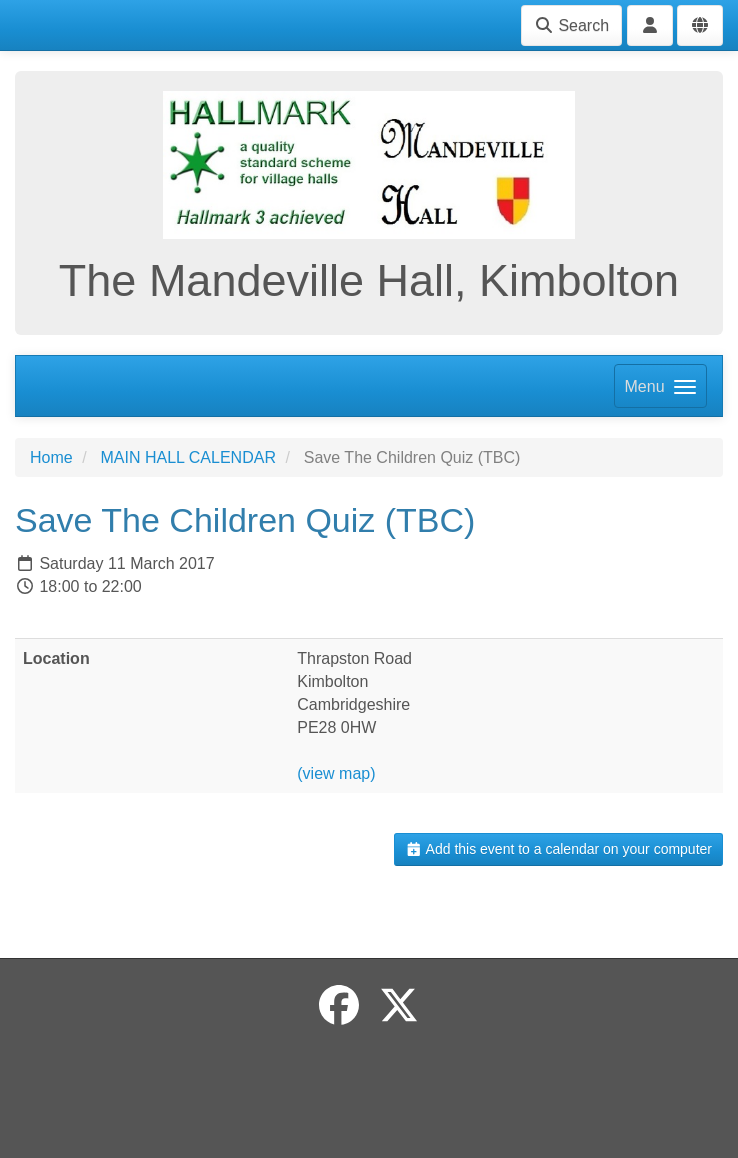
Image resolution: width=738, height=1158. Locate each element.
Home (51, 457)
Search (571, 25)
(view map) (336, 773)
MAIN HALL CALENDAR (187, 457)
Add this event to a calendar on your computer (558, 849)
